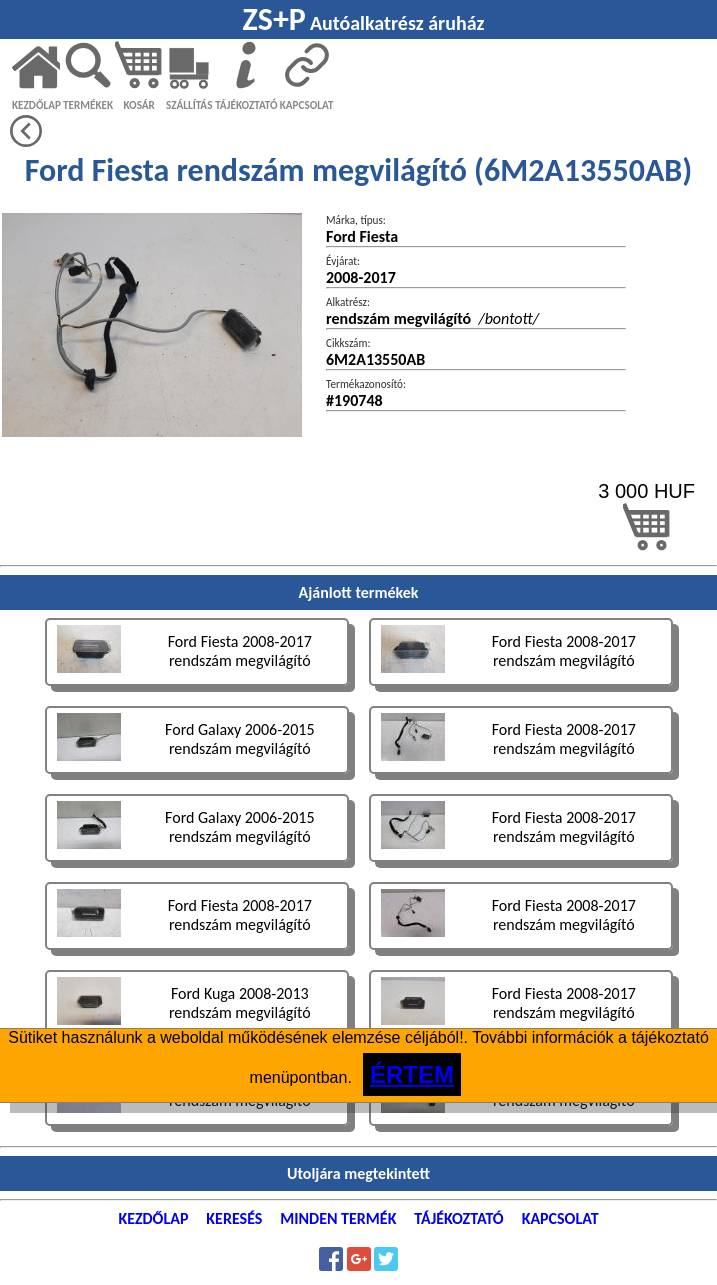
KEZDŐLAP (36, 105)
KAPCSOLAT (307, 105)
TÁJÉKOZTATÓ (246, 105)
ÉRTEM (412, 1074)
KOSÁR (138, 105)
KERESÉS (234, 1218)
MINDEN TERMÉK (338, 1218)
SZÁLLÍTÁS (189, 105)
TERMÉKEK (88, 105)
